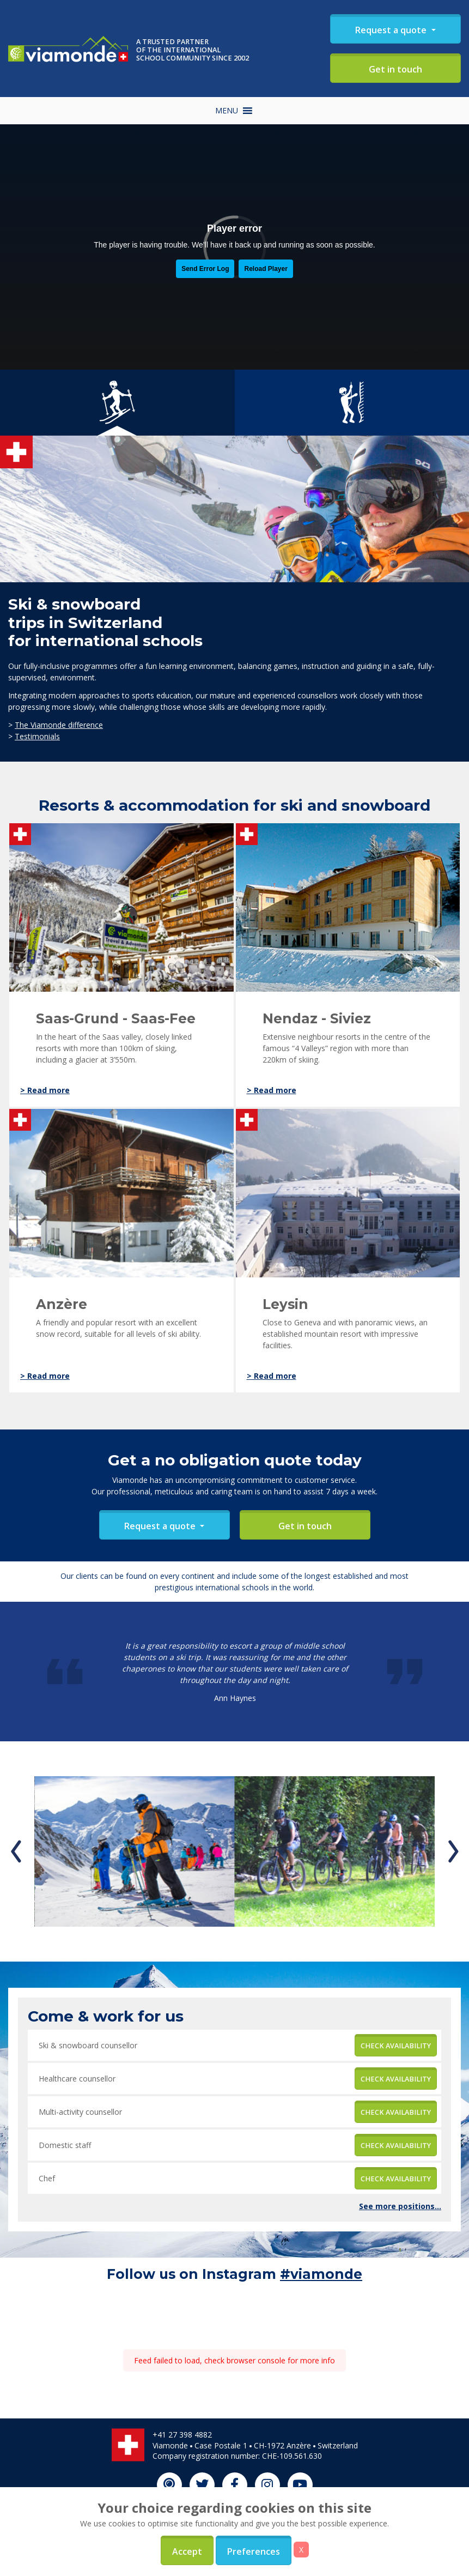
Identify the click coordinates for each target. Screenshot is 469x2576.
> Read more (45, 1090)
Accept (187, 2551)
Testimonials (37, 736)
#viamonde (321, 2274)
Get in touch (395, 69)
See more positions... (400, 2206)
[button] (226, 110)
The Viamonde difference (59, 725)
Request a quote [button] (392, 30)
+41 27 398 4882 (182, 2434)
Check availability (396, 2045)
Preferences (253, 2551)
